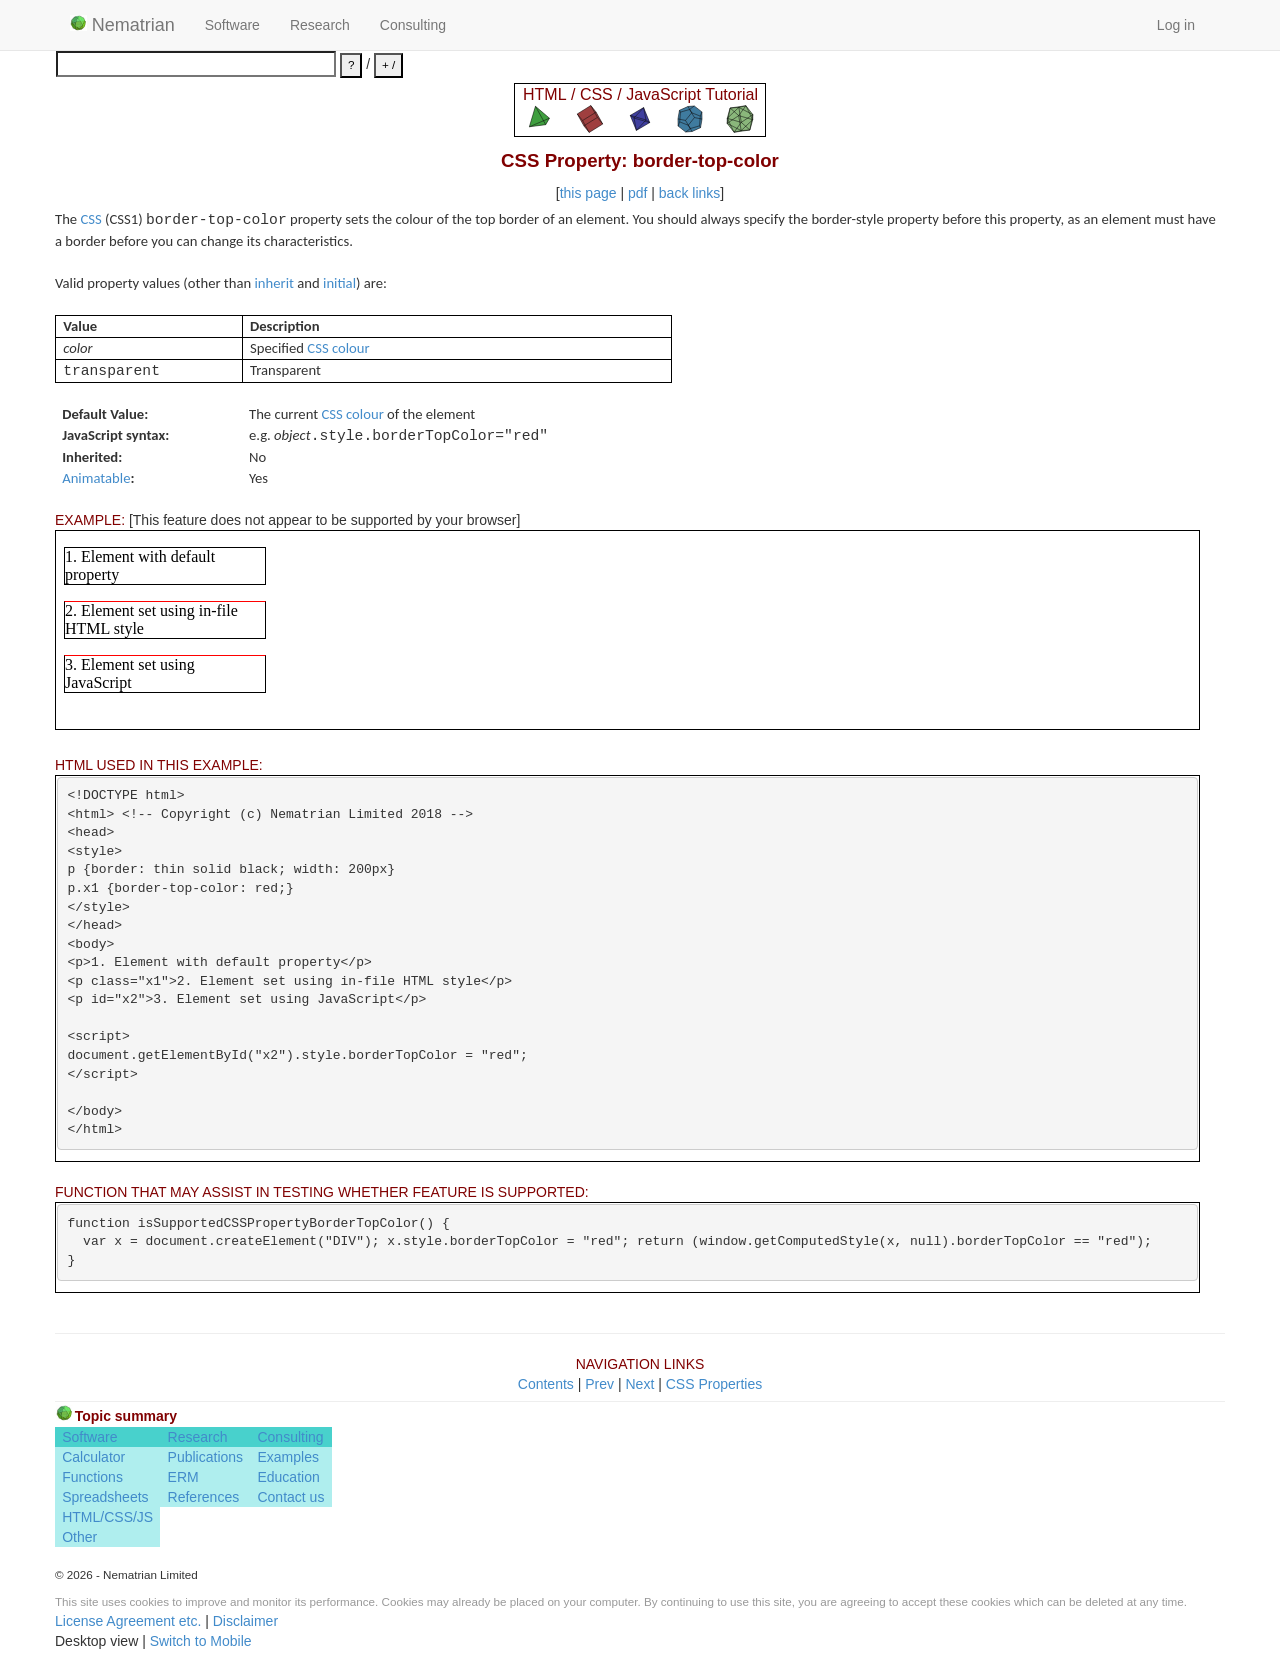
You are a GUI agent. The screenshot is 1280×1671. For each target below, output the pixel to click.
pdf (637, 193)
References (204, 1497)
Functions (92, 1477)
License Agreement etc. (128, 1621)
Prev (599, 1384)
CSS (90, 219)
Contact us (290, 1497)
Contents (546, 1384)
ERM (183, 1477)
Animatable (96, 478)
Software (232, 25)
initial (339, 283)
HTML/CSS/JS (107, 1517)
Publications (206, 1457)
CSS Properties (714, 1384)
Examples (287, 1457)
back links (689, 193)
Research (320, 25)
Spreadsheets (105, 1497)
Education (288, 1477)
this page (588, 193)
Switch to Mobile (201, 1641)
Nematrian (122, 25)
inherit (274, 283)
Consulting (413, 25)
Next (639, 1384)
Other (79, 1537)
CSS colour (338, 348)
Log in (1176, 25)
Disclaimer (245, 1621)
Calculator (93, 1457)
